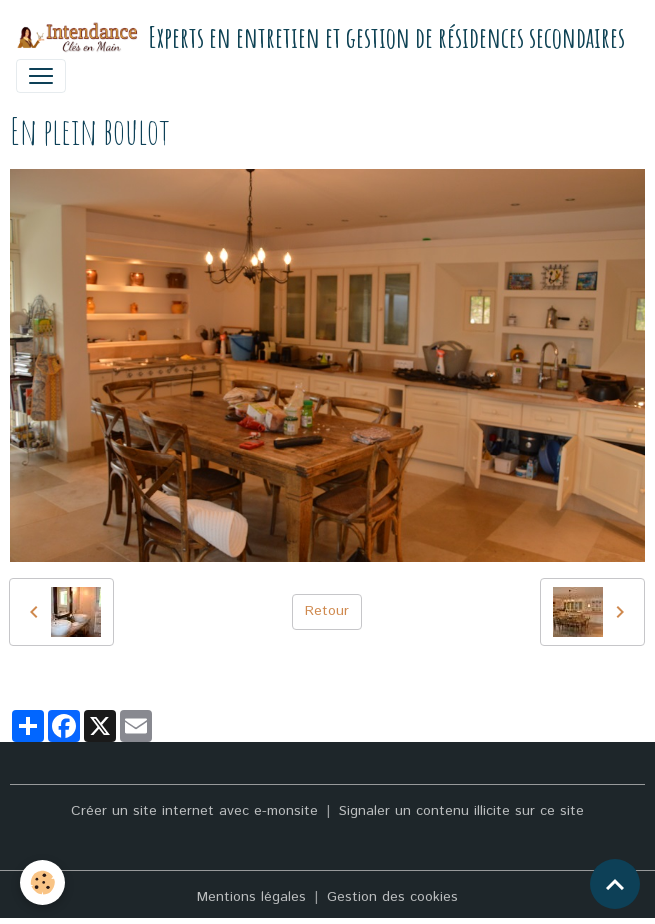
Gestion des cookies (392, 897)
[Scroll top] (615, 884)
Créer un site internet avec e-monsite (194, 811)
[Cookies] (42, 882)
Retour (327, 611)
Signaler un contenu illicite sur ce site (461, 811)
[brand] (319, 37)
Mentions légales (251, 897)
